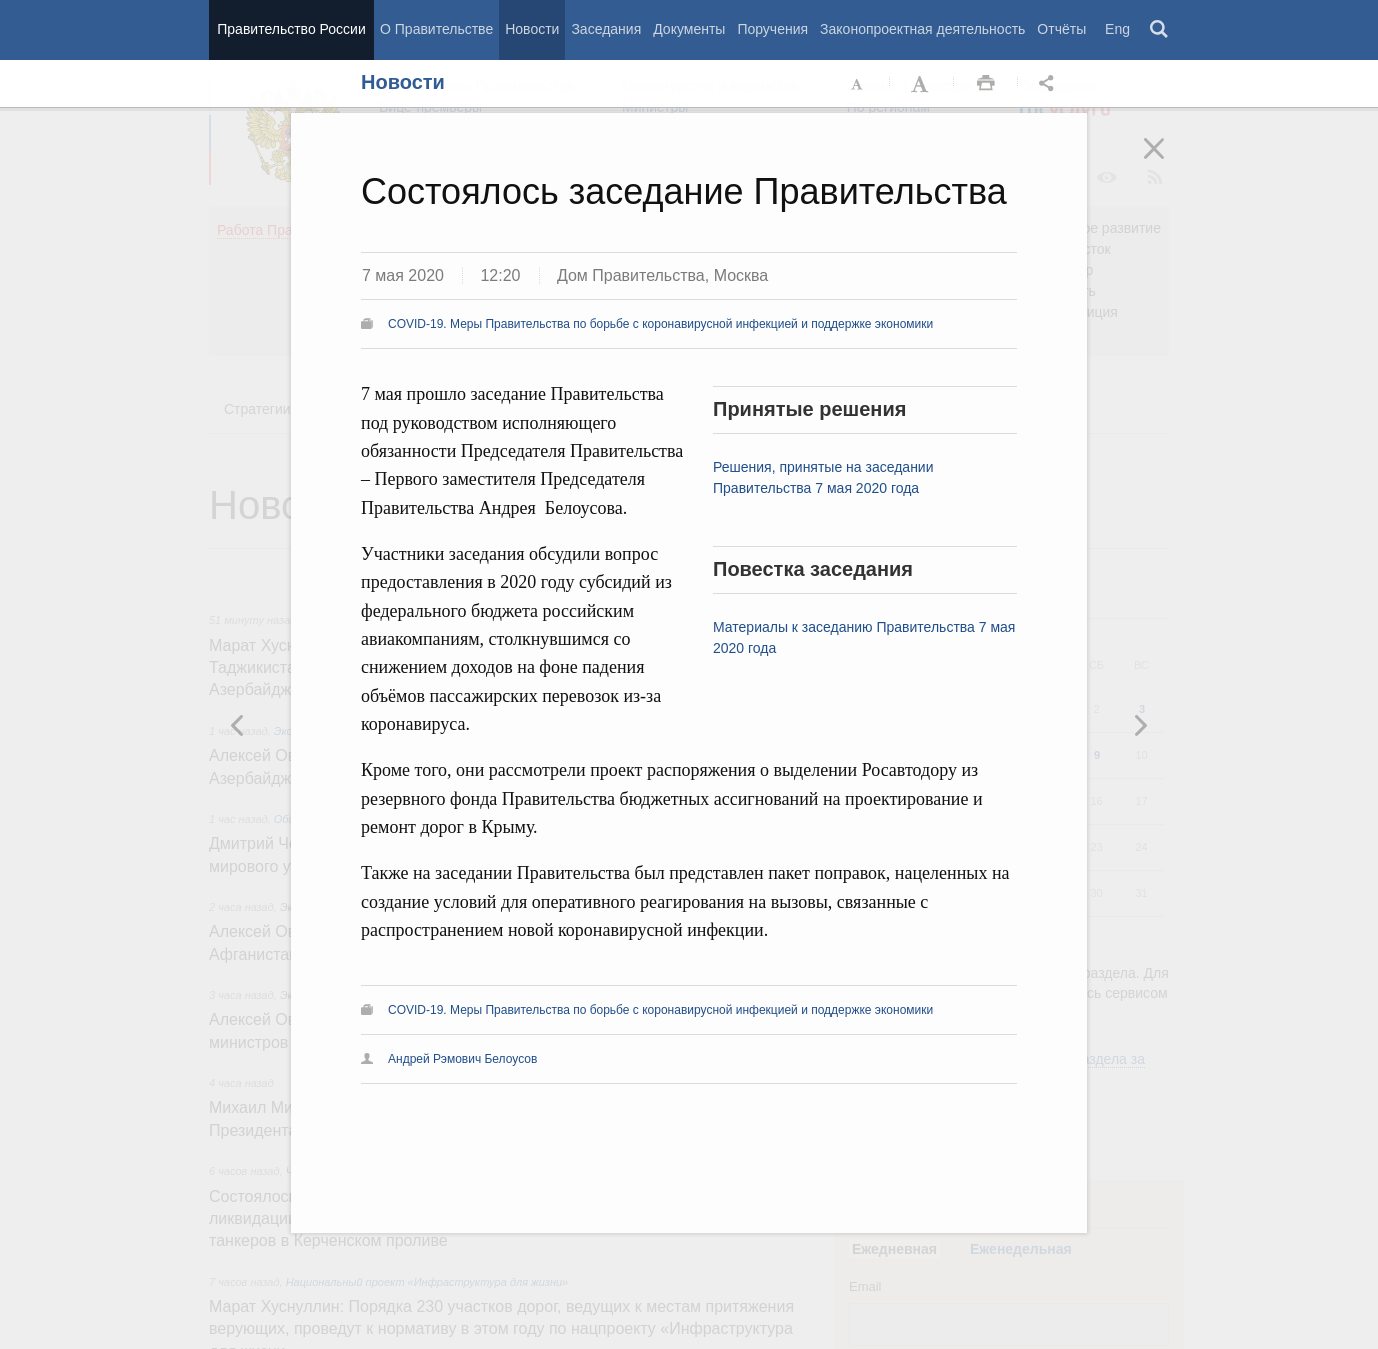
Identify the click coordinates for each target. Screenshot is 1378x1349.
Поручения (772, 29)
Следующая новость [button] (238, 725)
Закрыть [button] (1168, 162)
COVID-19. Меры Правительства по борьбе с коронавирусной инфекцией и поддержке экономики (660, 324)
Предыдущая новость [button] (1140, 725)
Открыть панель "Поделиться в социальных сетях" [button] (1050, 84)
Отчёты (1061, 29)
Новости (532, 29)
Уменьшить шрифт (858, 84)
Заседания (606, 29)
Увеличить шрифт (922, 84)
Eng (1117, 29)
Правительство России (291, 29)
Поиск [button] (1160, 30)
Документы (689, 29)
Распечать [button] (986, 84)
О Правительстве (436, 29)
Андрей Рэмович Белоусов (462, 1059)
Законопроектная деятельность (922, 29)
